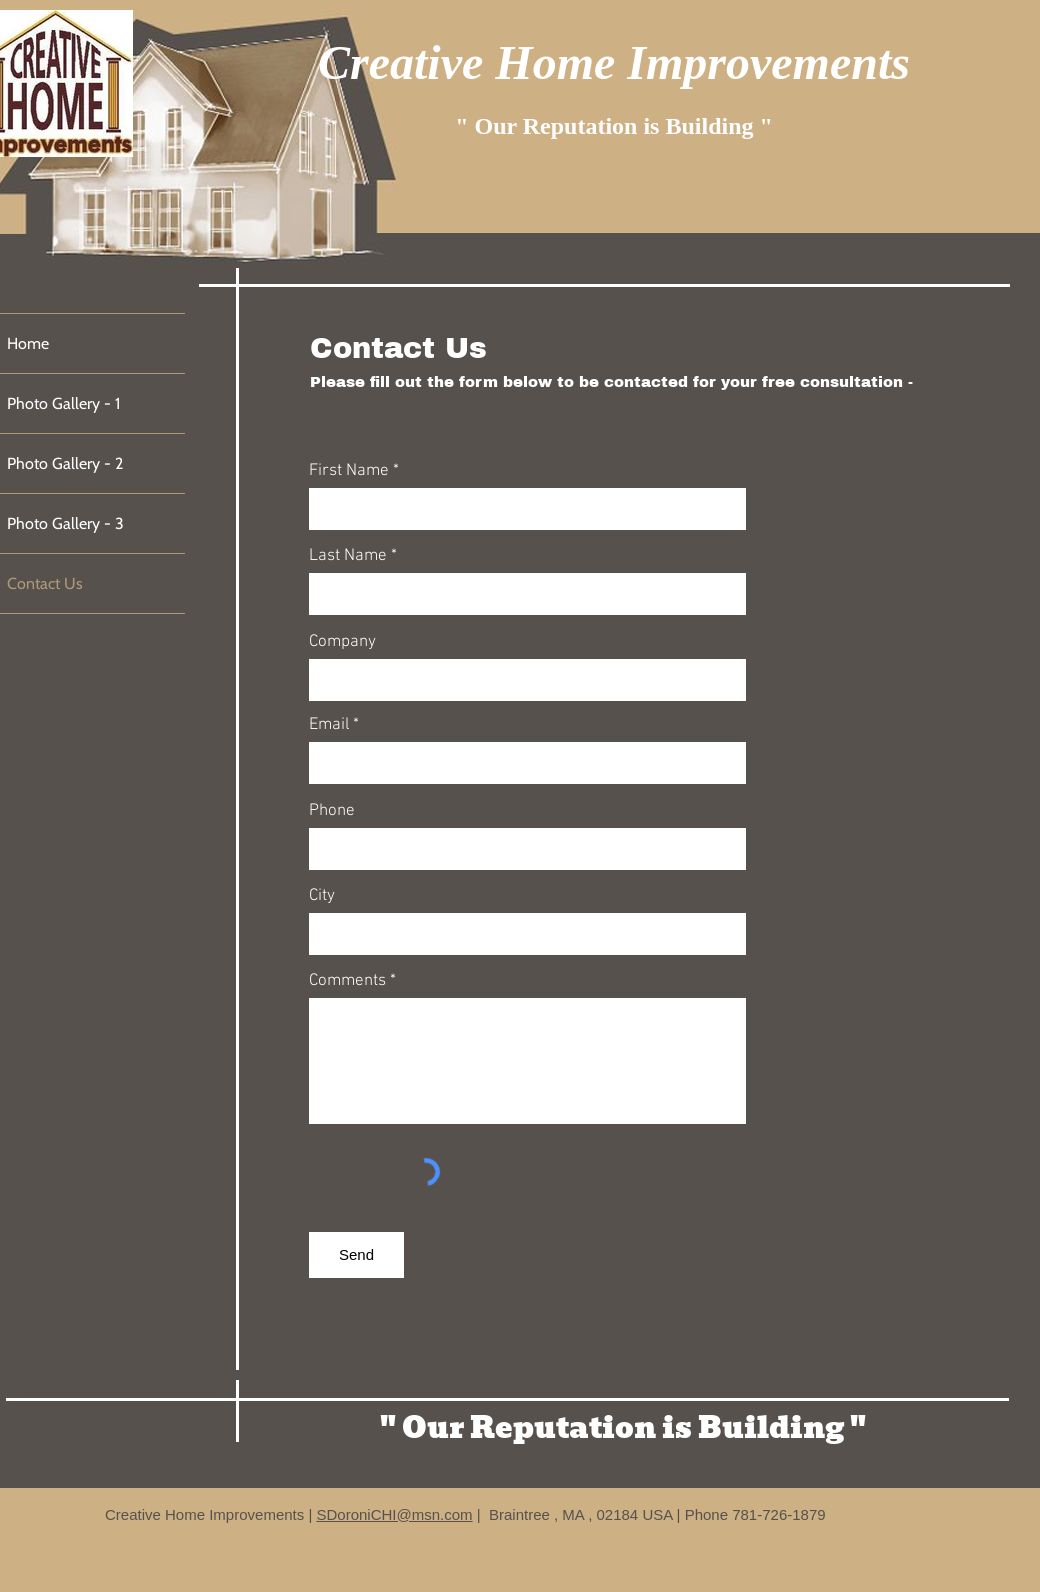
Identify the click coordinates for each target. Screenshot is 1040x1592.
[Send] (356, 1255)
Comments (347, 981)
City (322, 896)
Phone (332, 811)
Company (342, 642)
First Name (349, 471)
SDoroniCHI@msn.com (394, 1514)
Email (329, 725)
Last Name (348, 556)
